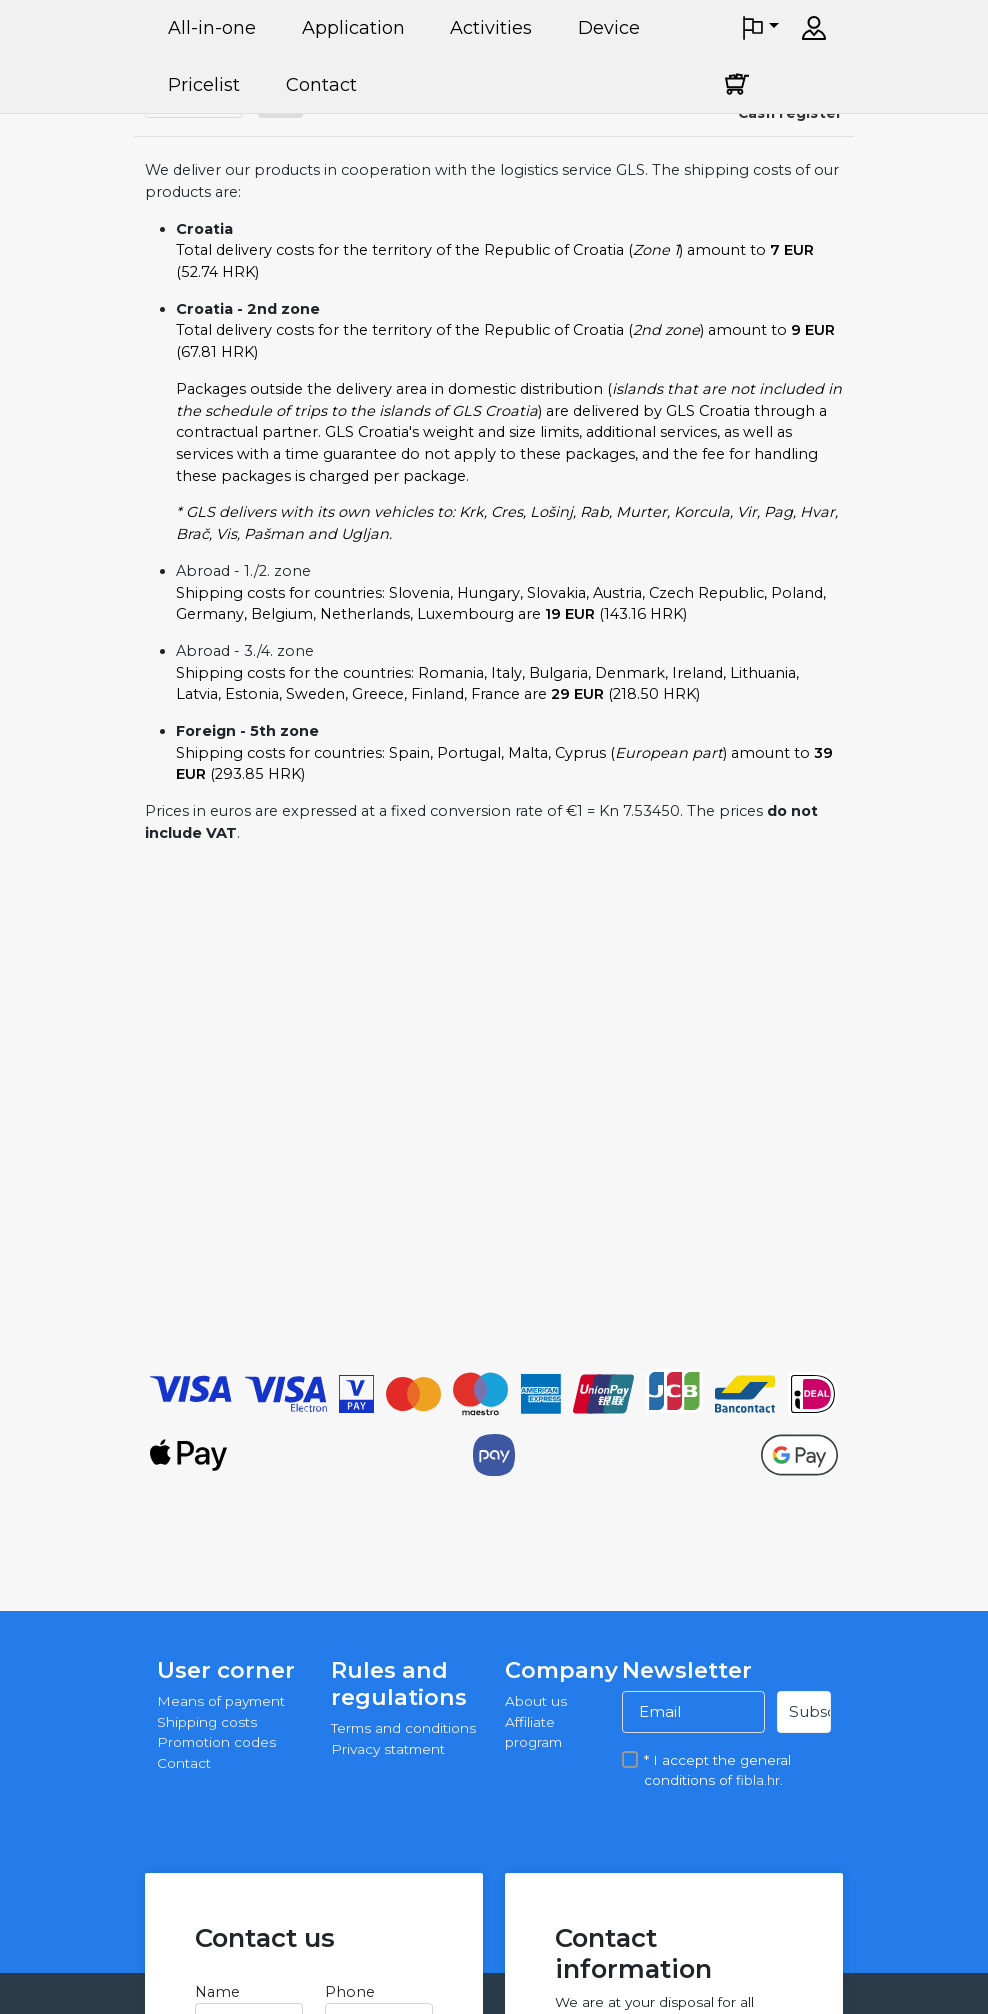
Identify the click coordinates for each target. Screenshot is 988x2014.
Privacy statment (388, 1749)
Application (353, 28)
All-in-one (212, 28)
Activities (491, 28)
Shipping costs (207, 1722)
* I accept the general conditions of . (717, 1758)
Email (660, 1711)
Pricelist (204, 85)
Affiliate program (533, 1732)
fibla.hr (758, 1780)
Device (609, 28)
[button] (759, 28)
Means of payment (221, 1701)
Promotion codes (216, 1742)
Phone (350, 1992)
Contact (321, 85)
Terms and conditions (403, 1728)
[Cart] (737, 84)
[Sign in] (813, 28)
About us (536, 1701)
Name (217, 1992)
